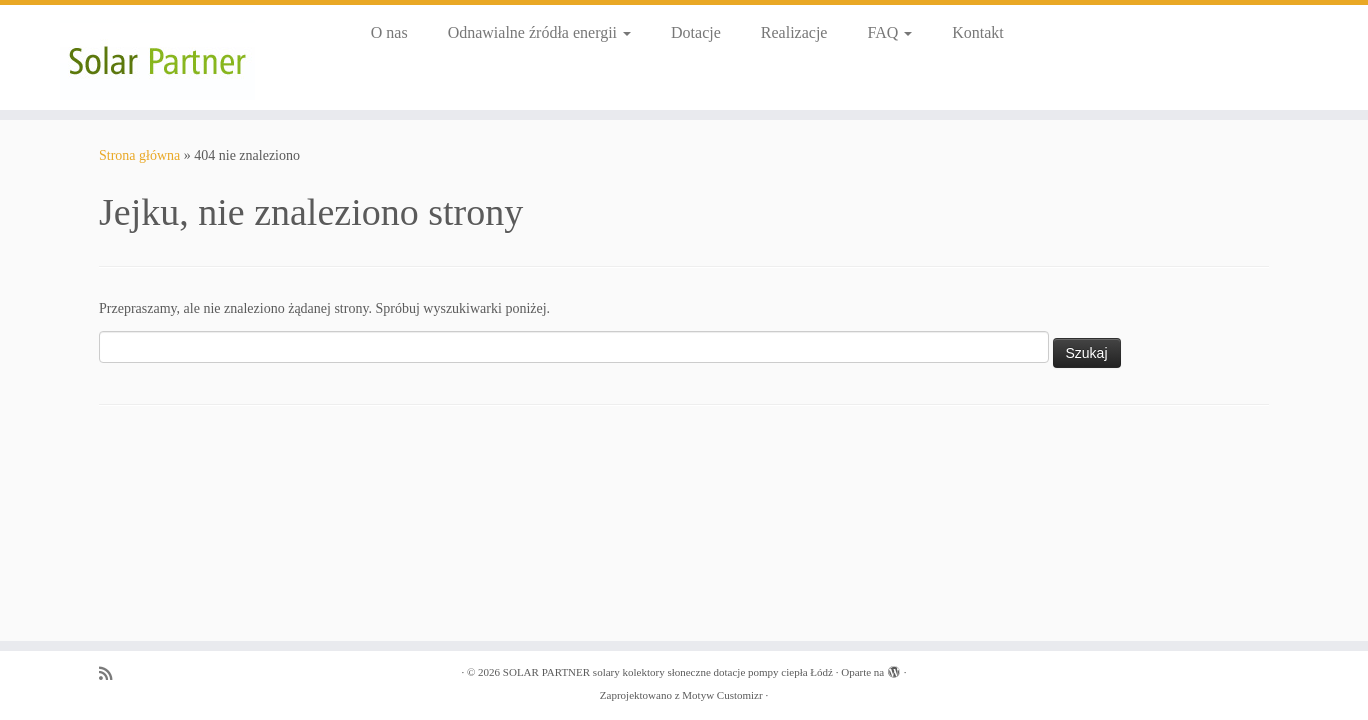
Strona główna (139, 155)
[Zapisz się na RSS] (112, 673)
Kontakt (978, 32)
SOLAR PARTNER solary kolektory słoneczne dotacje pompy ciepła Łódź (668, 672)
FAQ (889, 32)
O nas (389, 32)
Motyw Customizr (722, 695)
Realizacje (794, 32)
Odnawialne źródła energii (539, 32)
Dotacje (696, 32)
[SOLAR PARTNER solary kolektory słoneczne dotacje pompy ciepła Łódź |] (158, 57)
